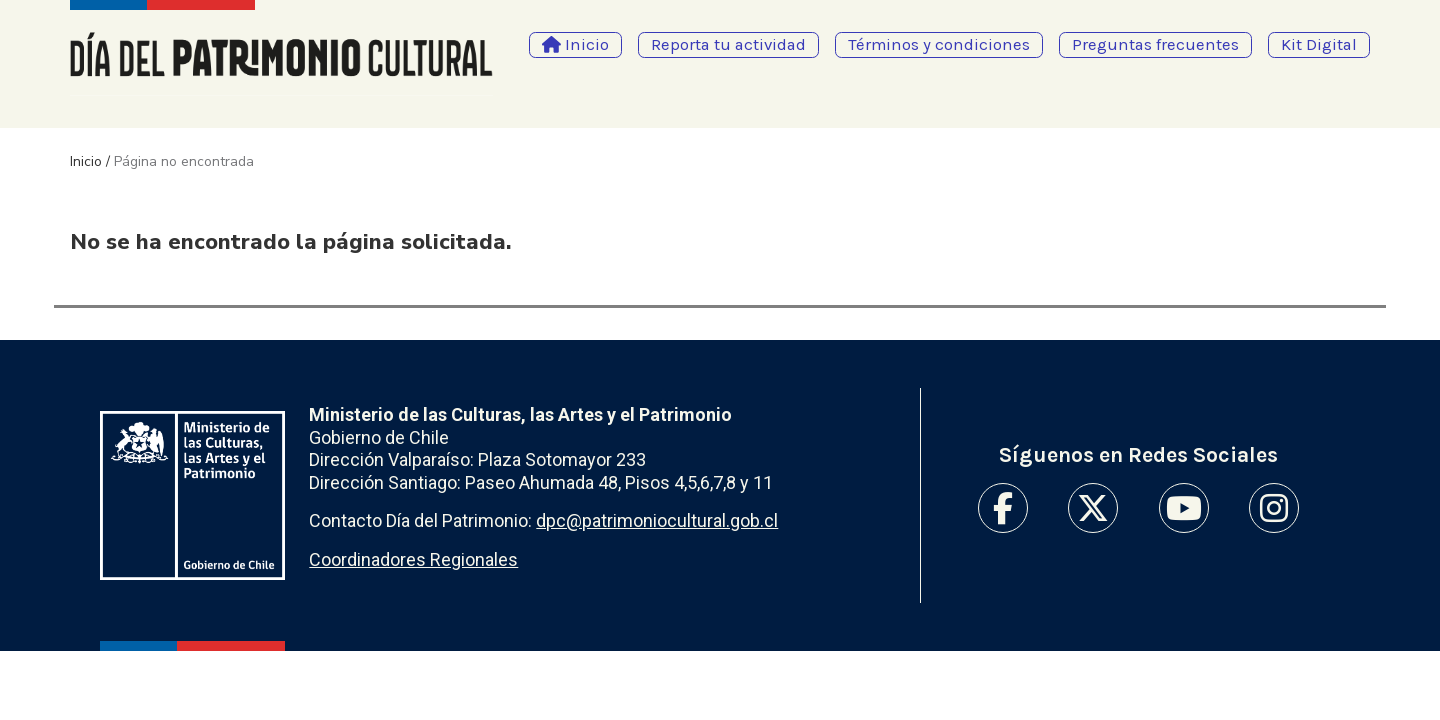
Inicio (86, 161)
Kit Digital (1319, 44)
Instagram (1274, 508)
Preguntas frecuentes (1155, 44)
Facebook (1003, 508)
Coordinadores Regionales (413, 559)
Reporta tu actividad (728, 44)
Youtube (1184, 508)
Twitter (1093, 508)
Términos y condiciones (939, 44)
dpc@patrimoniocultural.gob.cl (657, 520)
